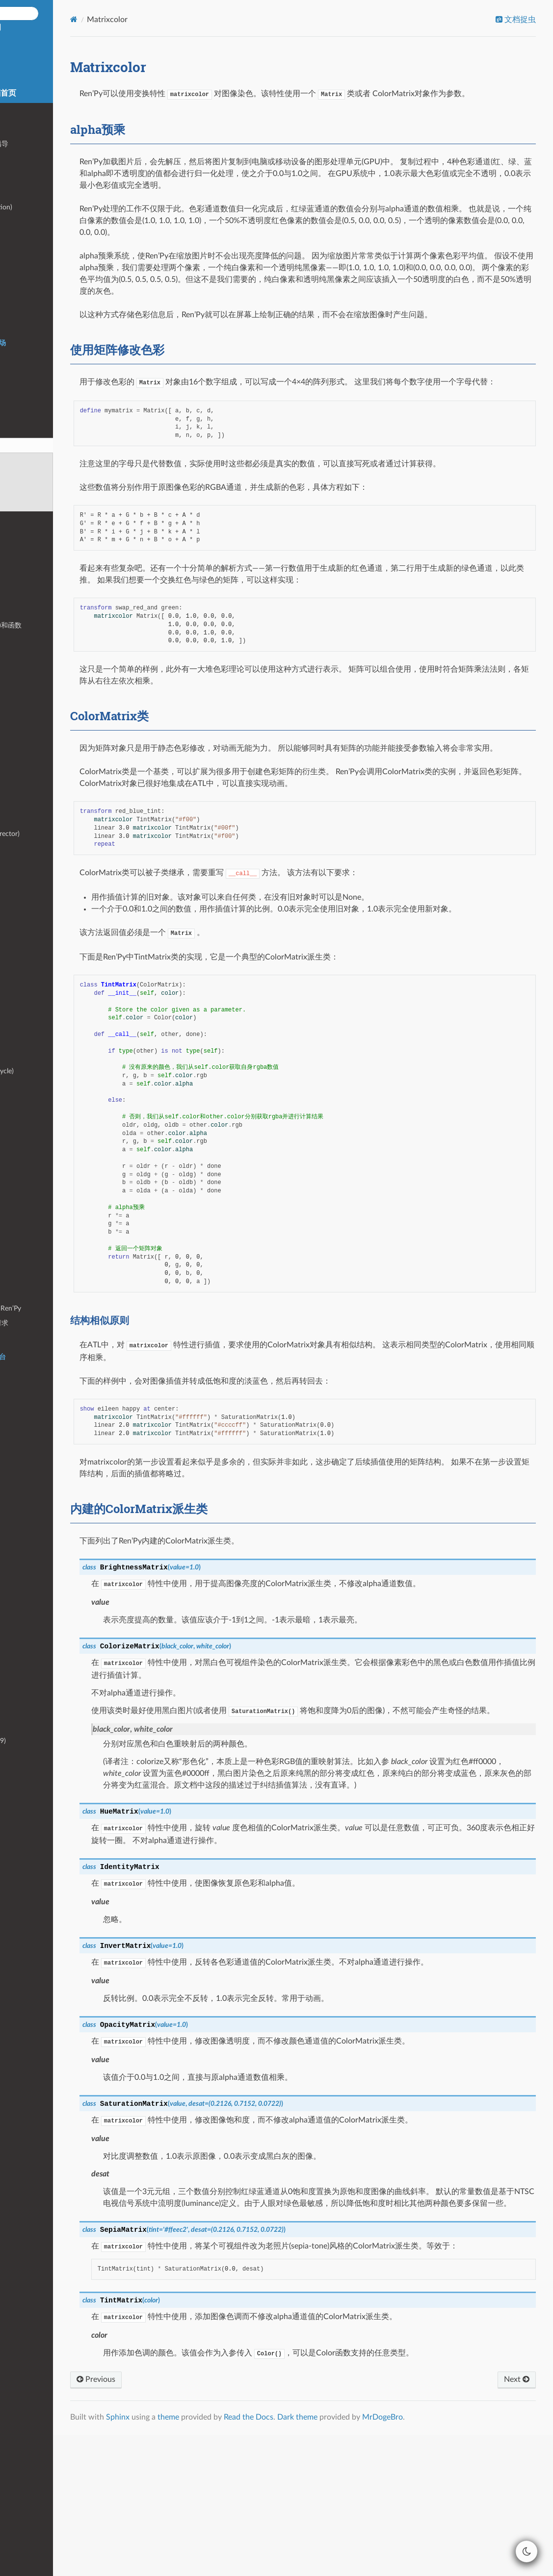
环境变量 (25, 1565)
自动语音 (25, 1580)
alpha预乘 (32, 460)
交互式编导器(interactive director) (62, 833)
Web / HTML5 (33, 1415)
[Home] (176, 19)
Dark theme (400, 2558)
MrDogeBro (485, 2558)
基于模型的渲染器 (38, 1279)
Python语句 (29, 250)
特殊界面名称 (32, 639)
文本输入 (25, 911)
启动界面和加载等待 (42, 1056)
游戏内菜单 (28, 236)
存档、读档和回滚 (38, 1119)
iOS (16, 1401)
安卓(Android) (32, 1386)
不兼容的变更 (32, 1755)
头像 (18, 926)
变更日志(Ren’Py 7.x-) (44, 1726)
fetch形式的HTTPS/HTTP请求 (57, 1323)
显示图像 (25, 222)
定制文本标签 (32, 1207)
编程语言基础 (32, 178)
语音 (18, 323)
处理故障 (25, 1551)
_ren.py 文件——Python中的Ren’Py (63, 1308)
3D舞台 (22, 532)
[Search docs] (69, 13)
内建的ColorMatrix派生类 (51, 504)
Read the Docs (351, 2558)
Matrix (21, 1265)
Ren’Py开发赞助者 (38, 1798)
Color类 (22, 1250)
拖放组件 (25, 955)
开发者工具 (28, 819)
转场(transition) (34, 430)
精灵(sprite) (28, 969)
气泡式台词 (28, 897)
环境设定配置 (32, 683)
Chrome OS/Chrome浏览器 (52, 1430)
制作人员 (25, 1784)
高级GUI (24, 1149)
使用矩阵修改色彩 (44, 475)
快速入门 (25, 129)
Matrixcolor (25, 445)
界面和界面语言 (35, 610)
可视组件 (25, 386)
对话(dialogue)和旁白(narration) (58, 207)
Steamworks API (36, 1013)
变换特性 (25, 415)
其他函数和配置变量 (42, 1294)
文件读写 (25, 1235)
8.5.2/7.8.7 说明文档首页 (67, 93)
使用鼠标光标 (32, 755)
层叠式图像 (28, 518)
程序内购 (25, 1459)
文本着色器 (28, 770)
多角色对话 (28, 1042)
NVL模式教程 (31, 882)
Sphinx (220, 2558)
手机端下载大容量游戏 (45, 1487)
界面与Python (32, 1163)
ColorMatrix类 (34, 489)
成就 (18, 998)
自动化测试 (28, 848)
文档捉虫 (510, 20)
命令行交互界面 (35, 1629)
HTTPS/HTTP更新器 (42, 1473)
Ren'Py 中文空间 (66, 54)
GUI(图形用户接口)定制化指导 (57, 144)
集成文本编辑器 (35, 1663)
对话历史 (25, 1027)
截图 (18, 1337)
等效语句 (25, 1105)
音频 (18, 279)
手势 (18, 1502)
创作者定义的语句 (38, 1192)
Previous (198, 2521)
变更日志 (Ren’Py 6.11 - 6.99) (55, 1740)
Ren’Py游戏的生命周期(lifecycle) (59, 1071)
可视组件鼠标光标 (38, 741)
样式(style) (27, 581)
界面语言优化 (32, 654)
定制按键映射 (32, 983)
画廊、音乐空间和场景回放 (52, 940)
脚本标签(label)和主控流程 (51, 193)
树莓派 (21, 1444)
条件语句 (25, 265)
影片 (18, 309)
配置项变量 (28, 668)
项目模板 (25, 1614)
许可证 (21, 1769)
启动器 (21, 804)
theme (271, 2558)
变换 (18, 401)
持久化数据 (28, 1134)
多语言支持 (28, 372)
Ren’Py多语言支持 (38, 1692)
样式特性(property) (40, 596)
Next (508, 2521)
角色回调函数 (32, 1221)
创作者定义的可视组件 (45, 1178)
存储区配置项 (32, 698)
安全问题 (25, 1537)
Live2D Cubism (34, 547)
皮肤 (18, 1677)
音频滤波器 (28, 294)
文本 (18, 357)
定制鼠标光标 (32, 712)
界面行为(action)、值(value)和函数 (63, 625)
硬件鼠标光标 (32, 727)
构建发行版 (28, 1371)
